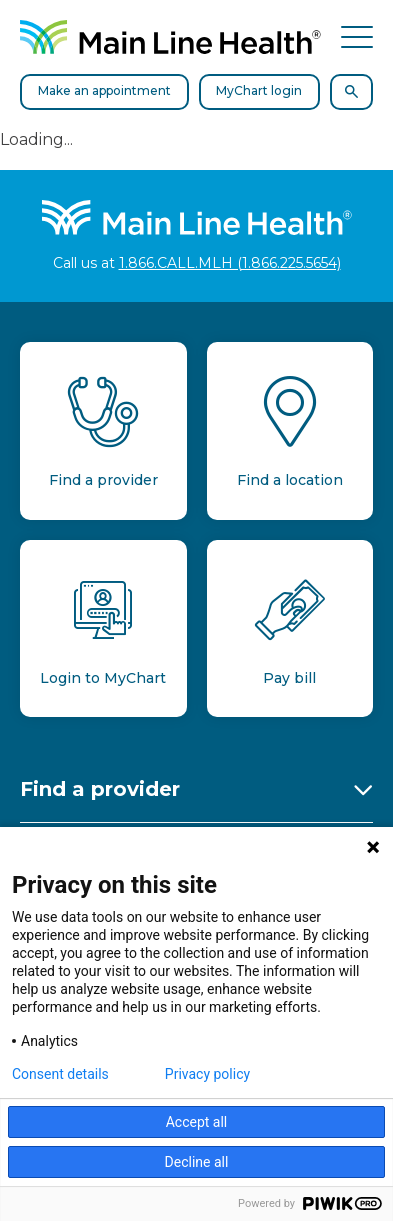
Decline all (197, 1162)
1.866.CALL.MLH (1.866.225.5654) (230, 263)
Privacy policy (207, 1074)
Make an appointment (104, 90)
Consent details (60, 1074)
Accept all (197, 1122)
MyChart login (259, 90)
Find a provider (100, 789)
